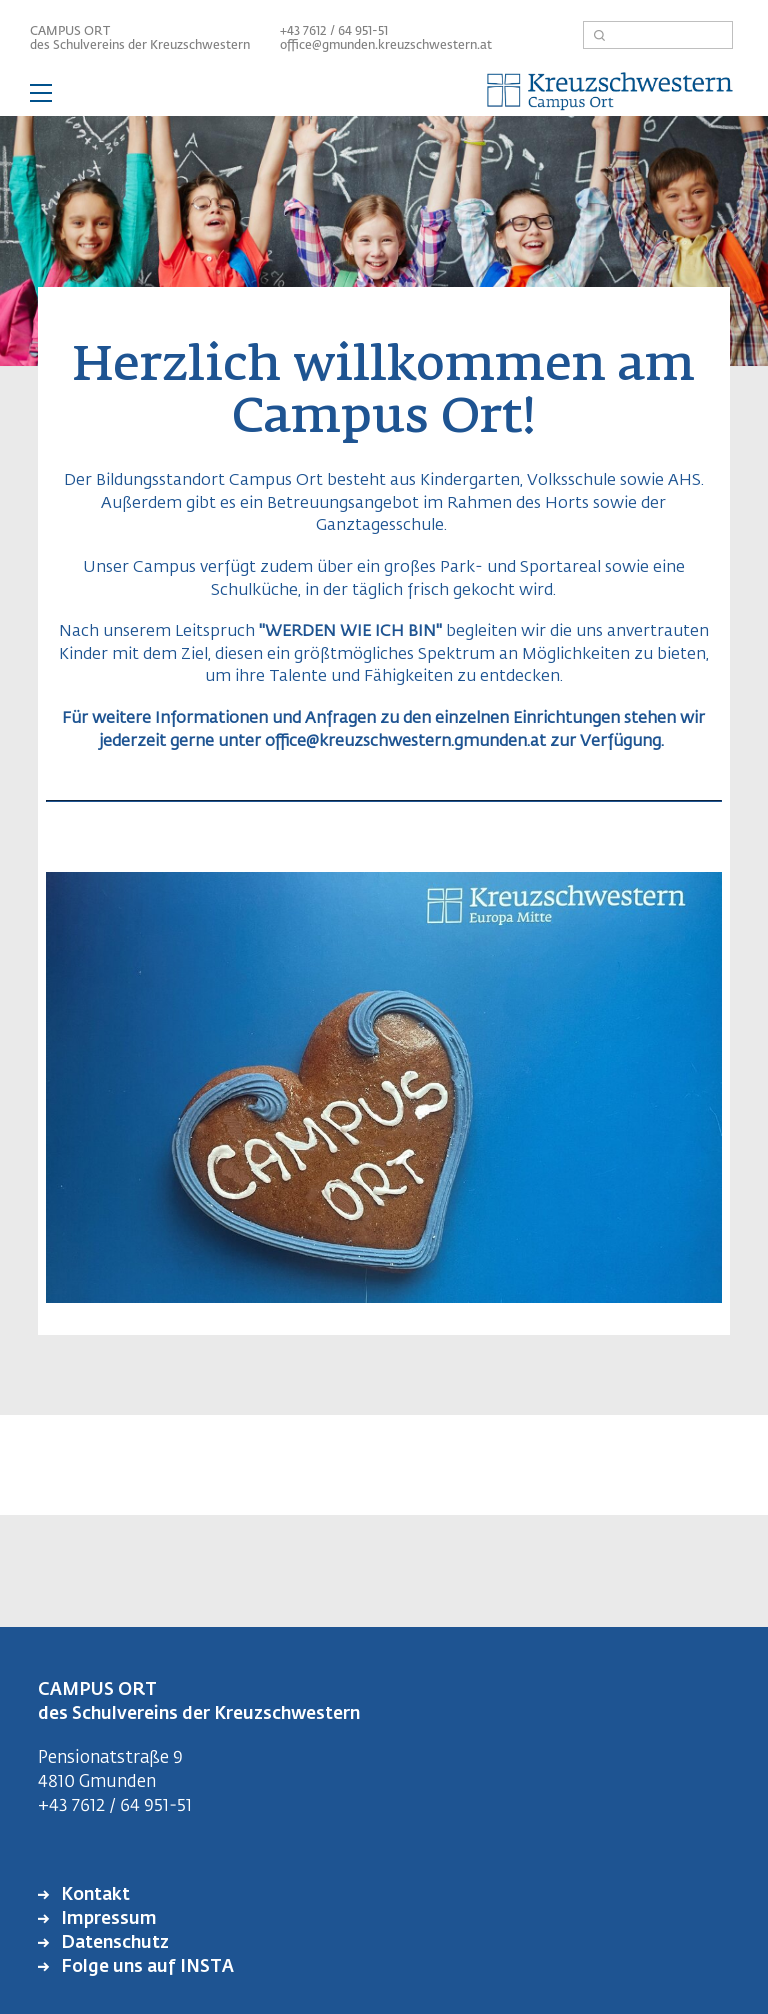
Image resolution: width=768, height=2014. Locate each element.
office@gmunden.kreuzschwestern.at (386, 46)
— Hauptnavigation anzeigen (384, 96)
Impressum (107, 1919)
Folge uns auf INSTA (145, 1967)
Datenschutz (113, 1943)
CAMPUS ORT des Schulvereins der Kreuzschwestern (140, 39)
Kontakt (93, 1895)
